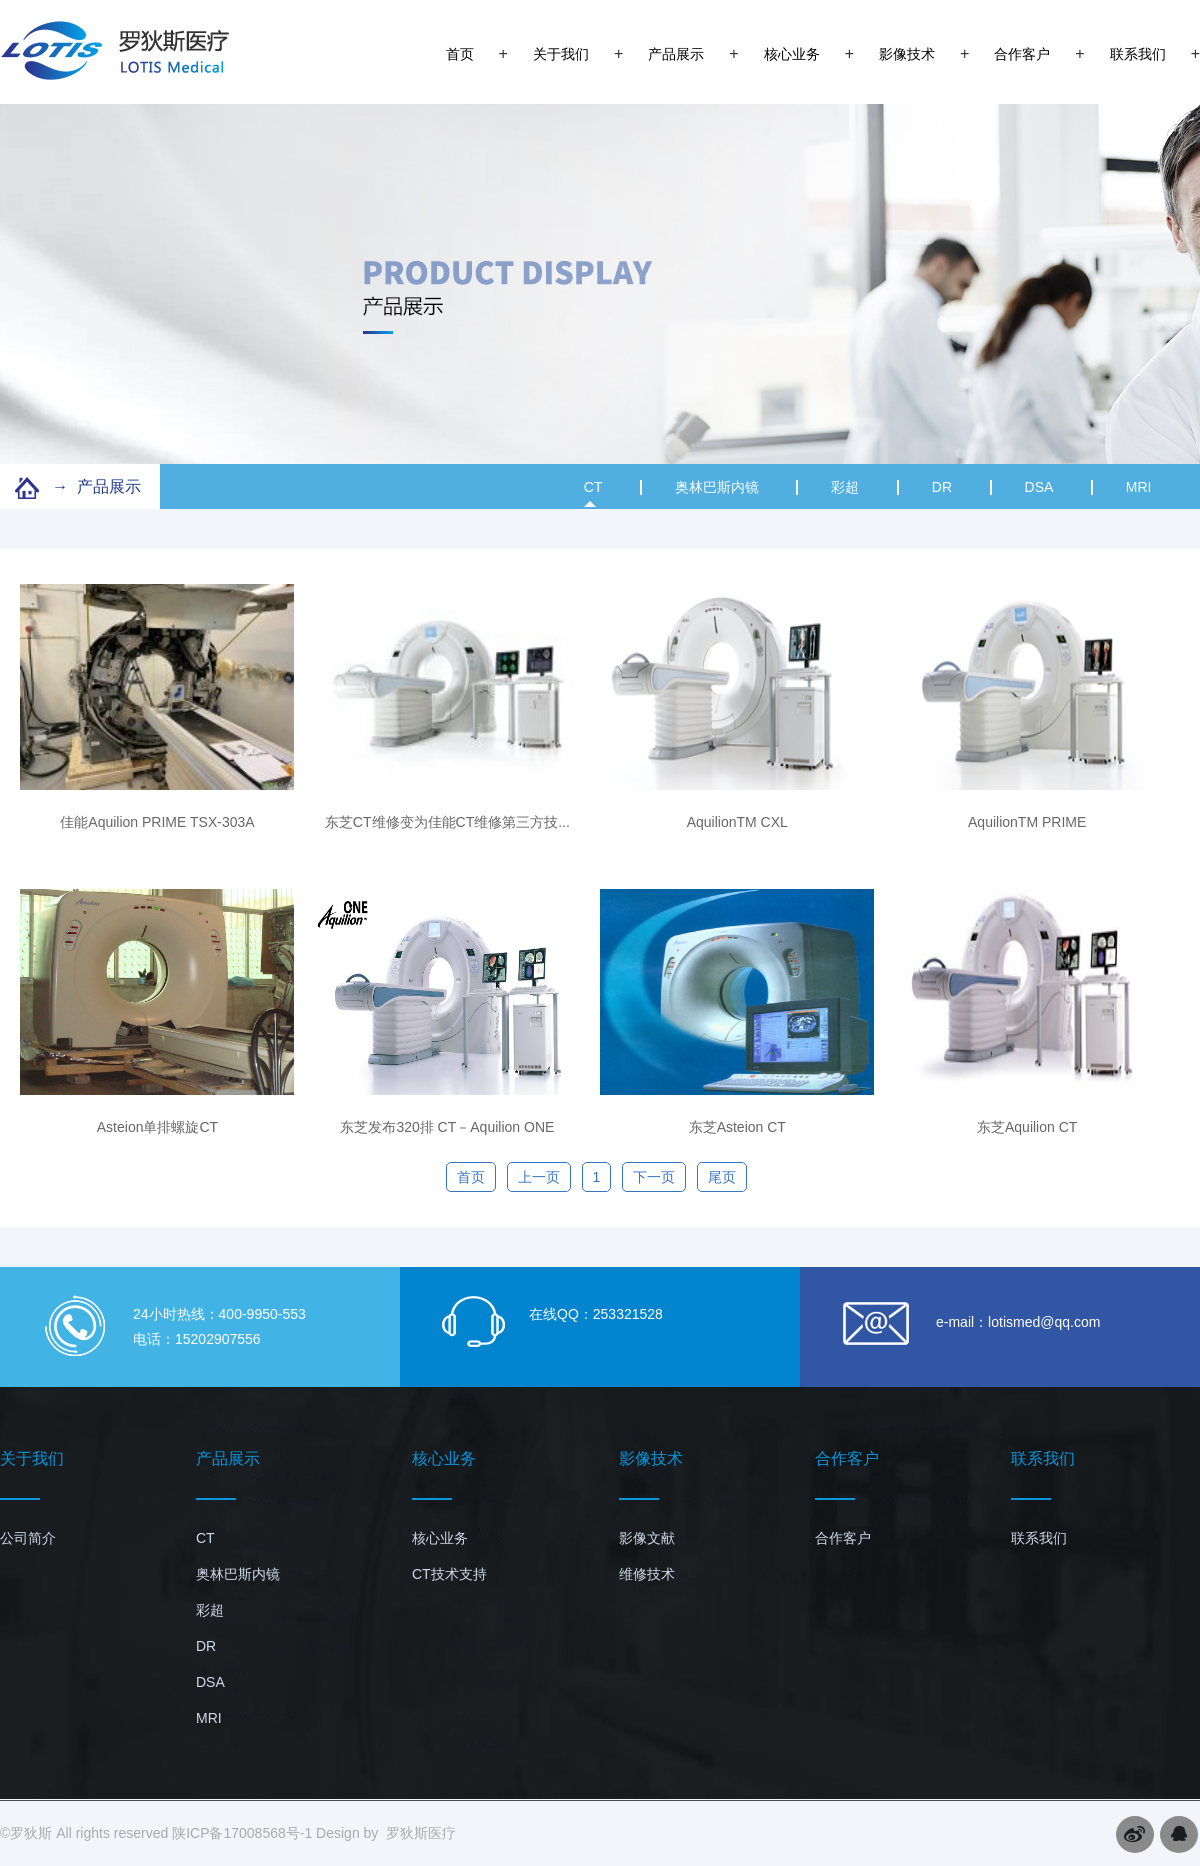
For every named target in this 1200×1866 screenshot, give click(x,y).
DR (942, 487)
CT (593, 493)
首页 (460, 54)
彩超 (845, 487)
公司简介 (28, 1538)
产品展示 (676, 54)
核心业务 (792, 54)
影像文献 (647, 1538)
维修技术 (647, 1574)
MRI (1139, 487)
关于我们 (561, 54)
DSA (1039, 487)
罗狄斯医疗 (421, 1833)
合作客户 (1022, 54)
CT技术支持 (449, 1574)
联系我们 (1138, 54)
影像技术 (907, 54)
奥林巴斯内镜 (717, 487)
